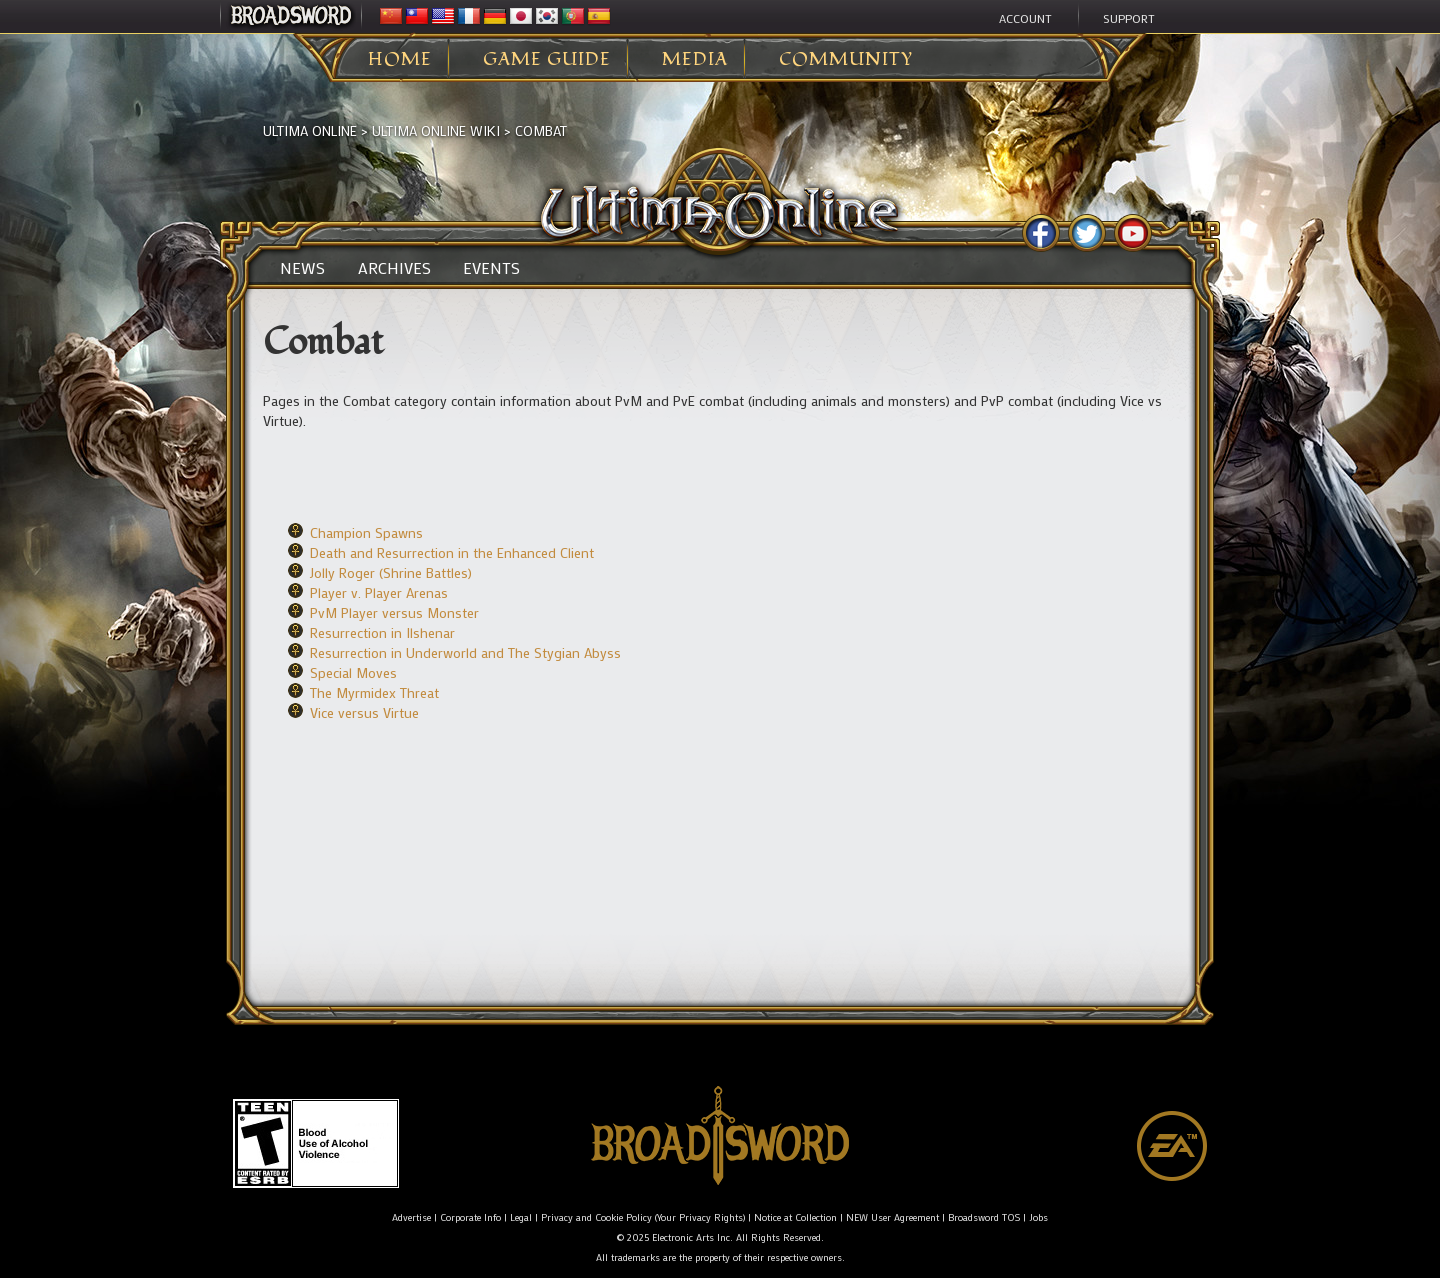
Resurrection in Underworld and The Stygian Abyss (465, 652)
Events (491, 268)
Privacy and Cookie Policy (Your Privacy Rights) (643, 1217)
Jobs (1038, 1217)
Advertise (411, 1217)
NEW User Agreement (892, 1217)
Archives (394, 268)
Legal (521, 1217)
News (302, 268)
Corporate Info (470, 1217)
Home (400, 60)
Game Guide (547, 60)
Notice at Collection (795, 1217)
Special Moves (353, 672)
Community (846, 60)
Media (695, 60)
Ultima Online (310, 130)
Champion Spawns (366, 532)
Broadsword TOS (984, 1217)
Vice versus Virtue (364, 712)
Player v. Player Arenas (379, 592)
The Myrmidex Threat (374, 692)
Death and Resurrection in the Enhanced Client (452, 552)
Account (1025, 18)
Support (1129, 18)
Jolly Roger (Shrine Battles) (391, 572)
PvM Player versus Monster (394, 612)
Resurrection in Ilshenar (382, 632)
